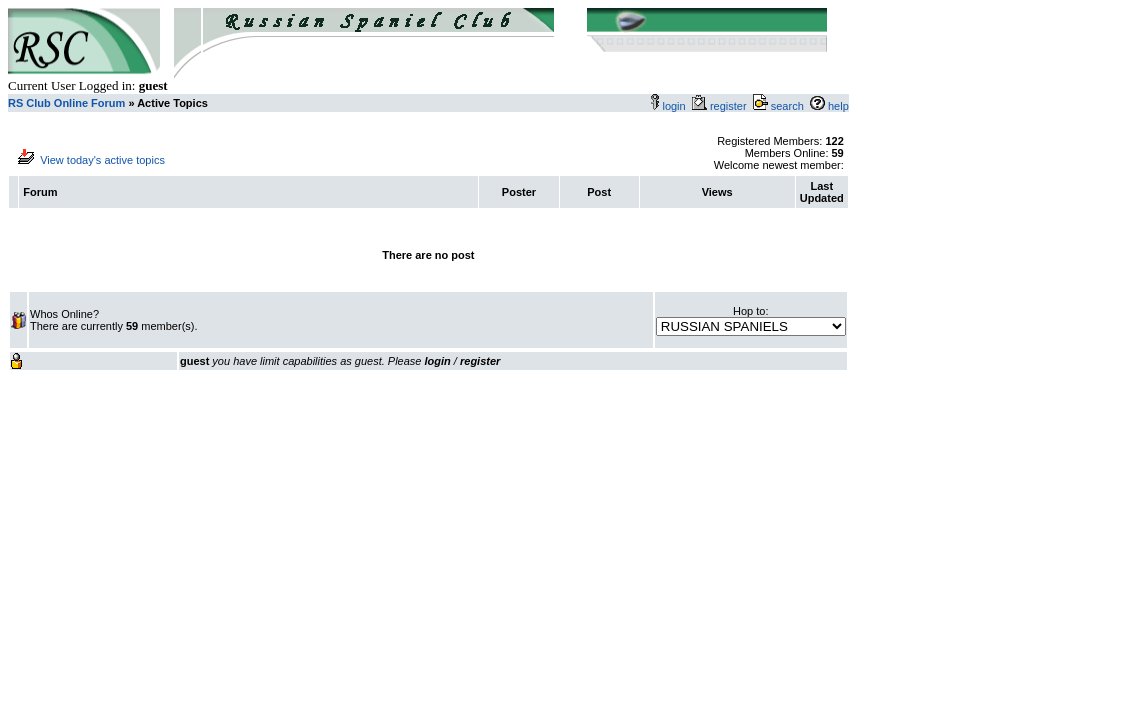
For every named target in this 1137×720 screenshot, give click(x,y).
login (673, 106)
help (838, 106)
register (731, 106)
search (787, 106)
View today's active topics (102, 160)
